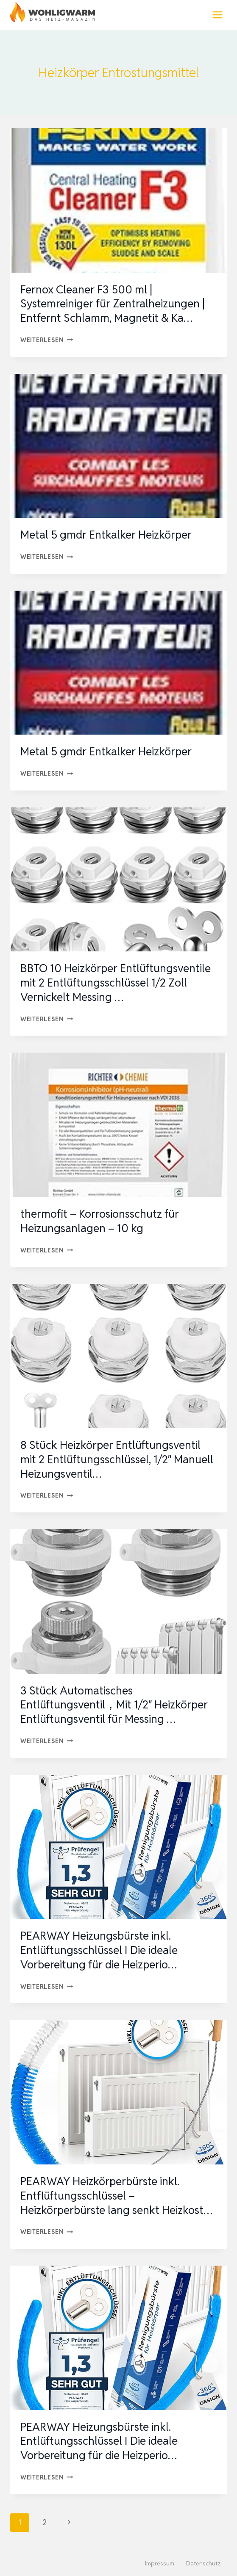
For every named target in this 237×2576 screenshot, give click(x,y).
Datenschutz (203, 2563)
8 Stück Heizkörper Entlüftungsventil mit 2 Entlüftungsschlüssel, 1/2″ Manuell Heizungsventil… (116, 1459)
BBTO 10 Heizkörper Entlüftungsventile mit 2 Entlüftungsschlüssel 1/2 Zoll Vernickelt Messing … (115, 982)
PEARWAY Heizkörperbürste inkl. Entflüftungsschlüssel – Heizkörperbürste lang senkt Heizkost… (116, 2195)
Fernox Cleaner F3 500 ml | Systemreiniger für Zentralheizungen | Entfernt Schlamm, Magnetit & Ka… (112, 304)
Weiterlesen (46, 340)
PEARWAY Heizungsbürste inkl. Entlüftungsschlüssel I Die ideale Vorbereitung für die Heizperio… (99, 1950)
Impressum (159, 2563)
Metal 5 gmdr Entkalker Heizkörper (106, 535)
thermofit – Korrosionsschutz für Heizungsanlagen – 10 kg (99, 1221)
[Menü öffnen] (217, 14)
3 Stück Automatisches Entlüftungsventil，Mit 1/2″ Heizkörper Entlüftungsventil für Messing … (114, 1705)
